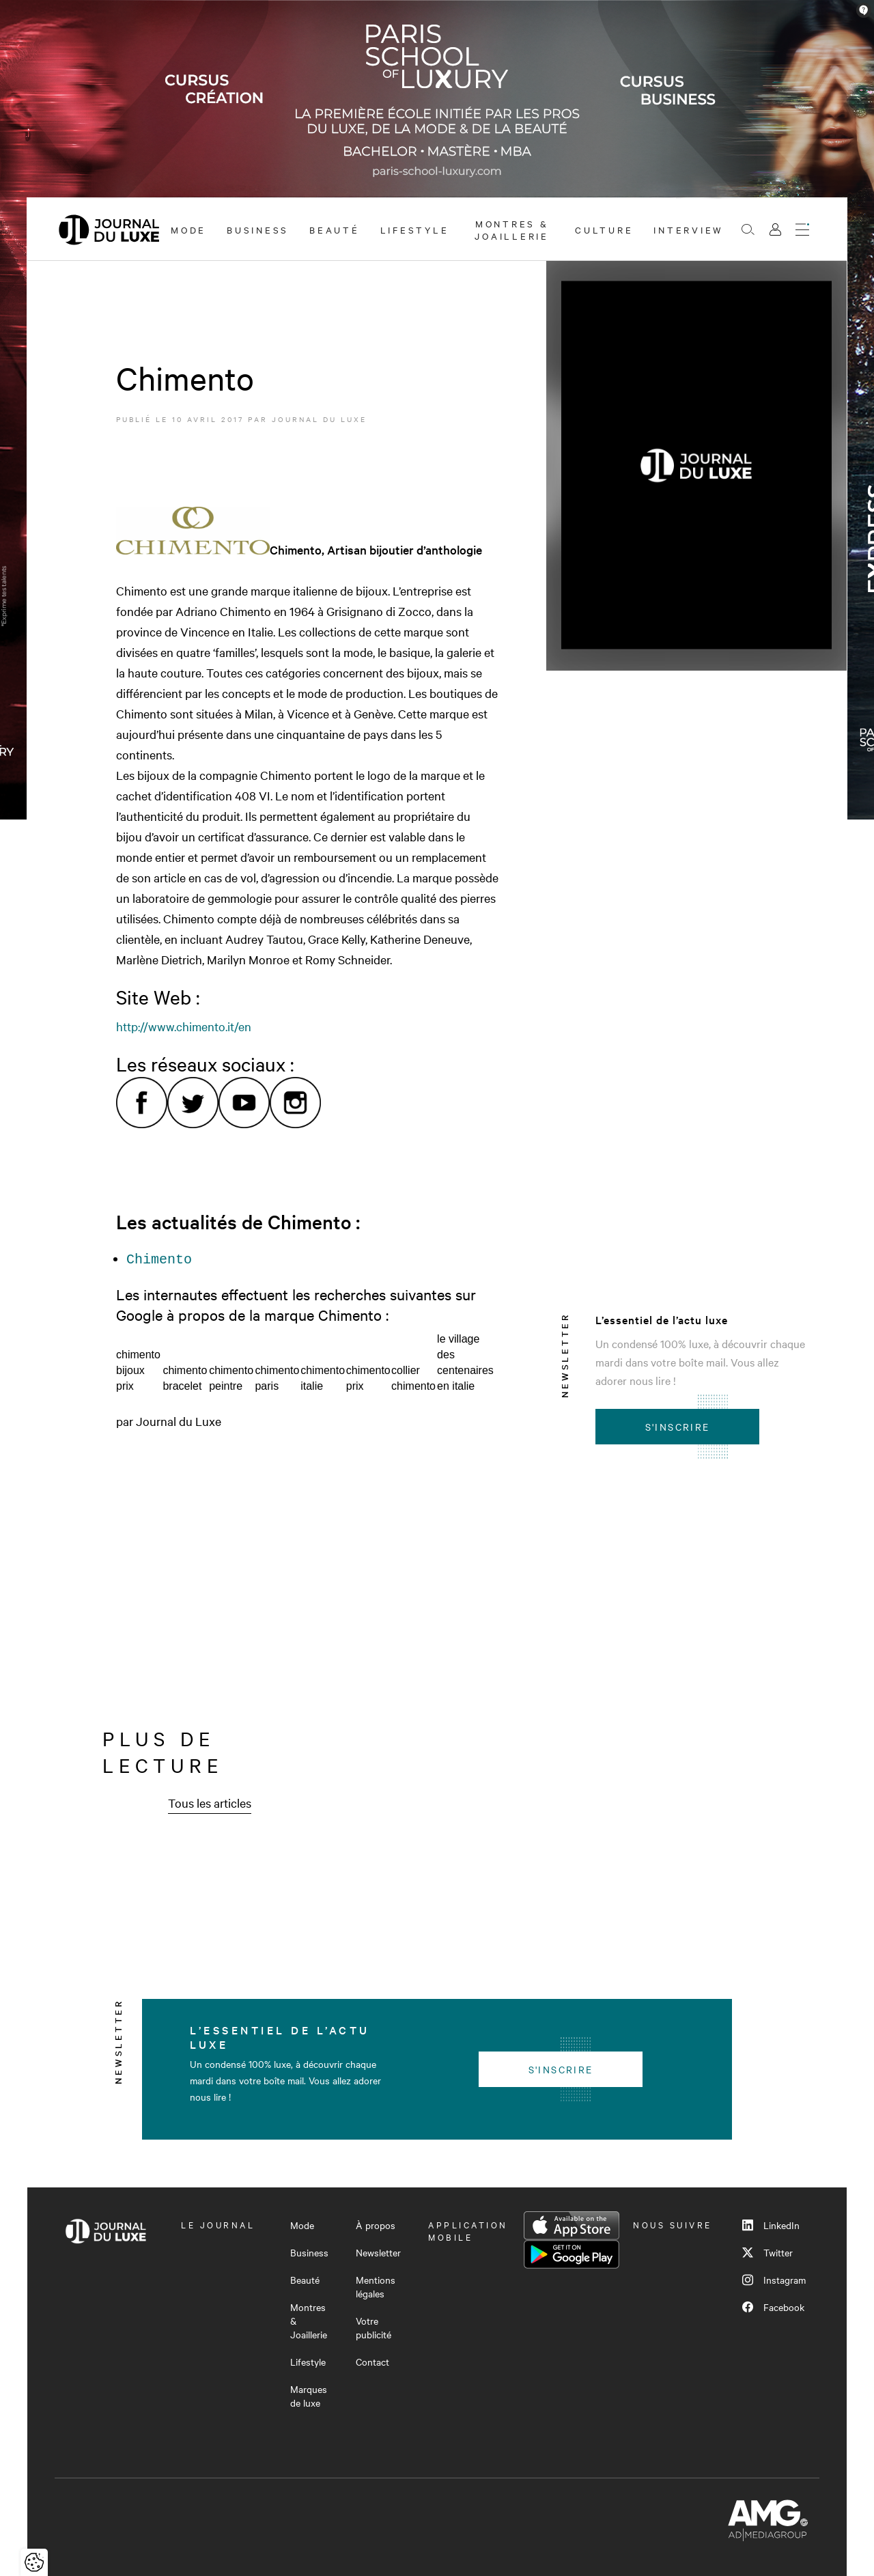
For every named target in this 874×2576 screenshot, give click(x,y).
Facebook (773, 2307)
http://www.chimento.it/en (183, 1026)
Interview (688, 229)
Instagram (774, 2279)
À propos (375, 2225)
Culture (604, 229)
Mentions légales (375, 2286)
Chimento (159, 1258)
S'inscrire (677, 1426)
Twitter (767, 2252)
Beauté (334, 229)
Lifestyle (414, 229)
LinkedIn (771, 2225)
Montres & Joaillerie (512, 229)
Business (258, 229)
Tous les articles (209, 1802)
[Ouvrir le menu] (802, 229)
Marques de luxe (308, 2395)
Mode (188, 229)
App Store (571, 2225)
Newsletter (378, 2252)
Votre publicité (373, 2327)
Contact (372, 2361)
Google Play (571, 2254)
